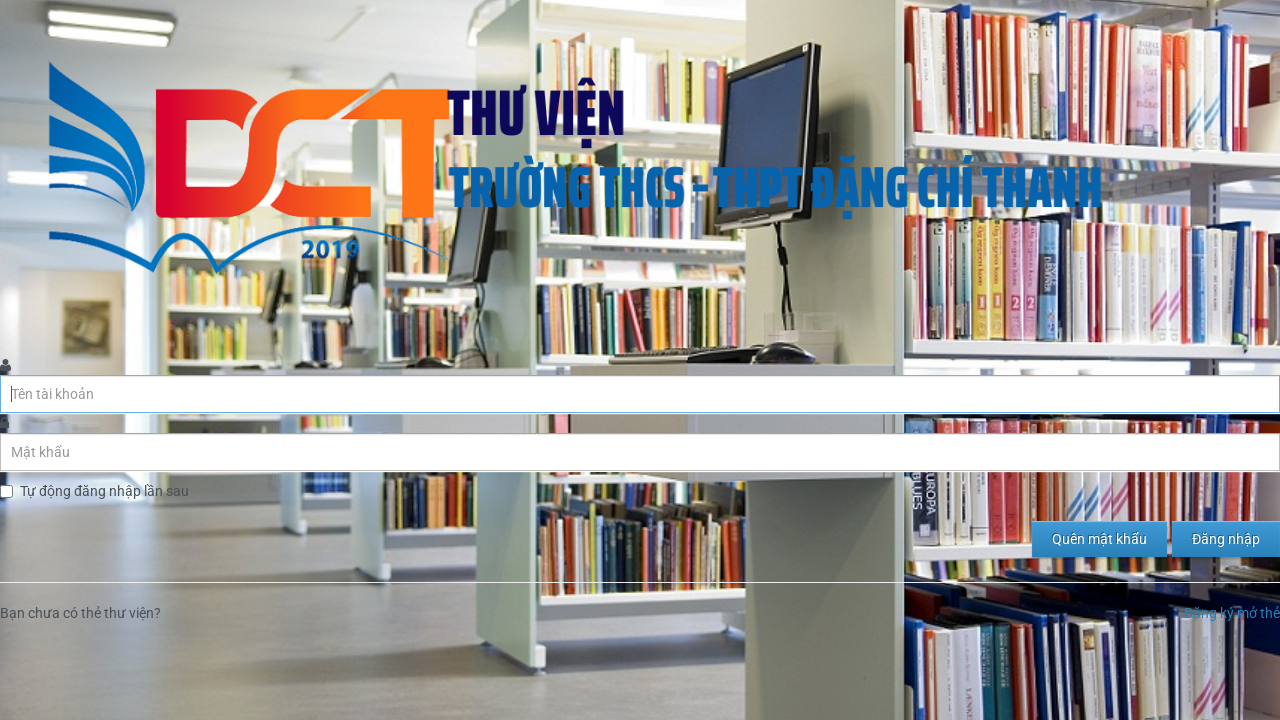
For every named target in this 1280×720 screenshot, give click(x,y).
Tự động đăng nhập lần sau (104, 491)
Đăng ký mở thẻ (1232, 613)
